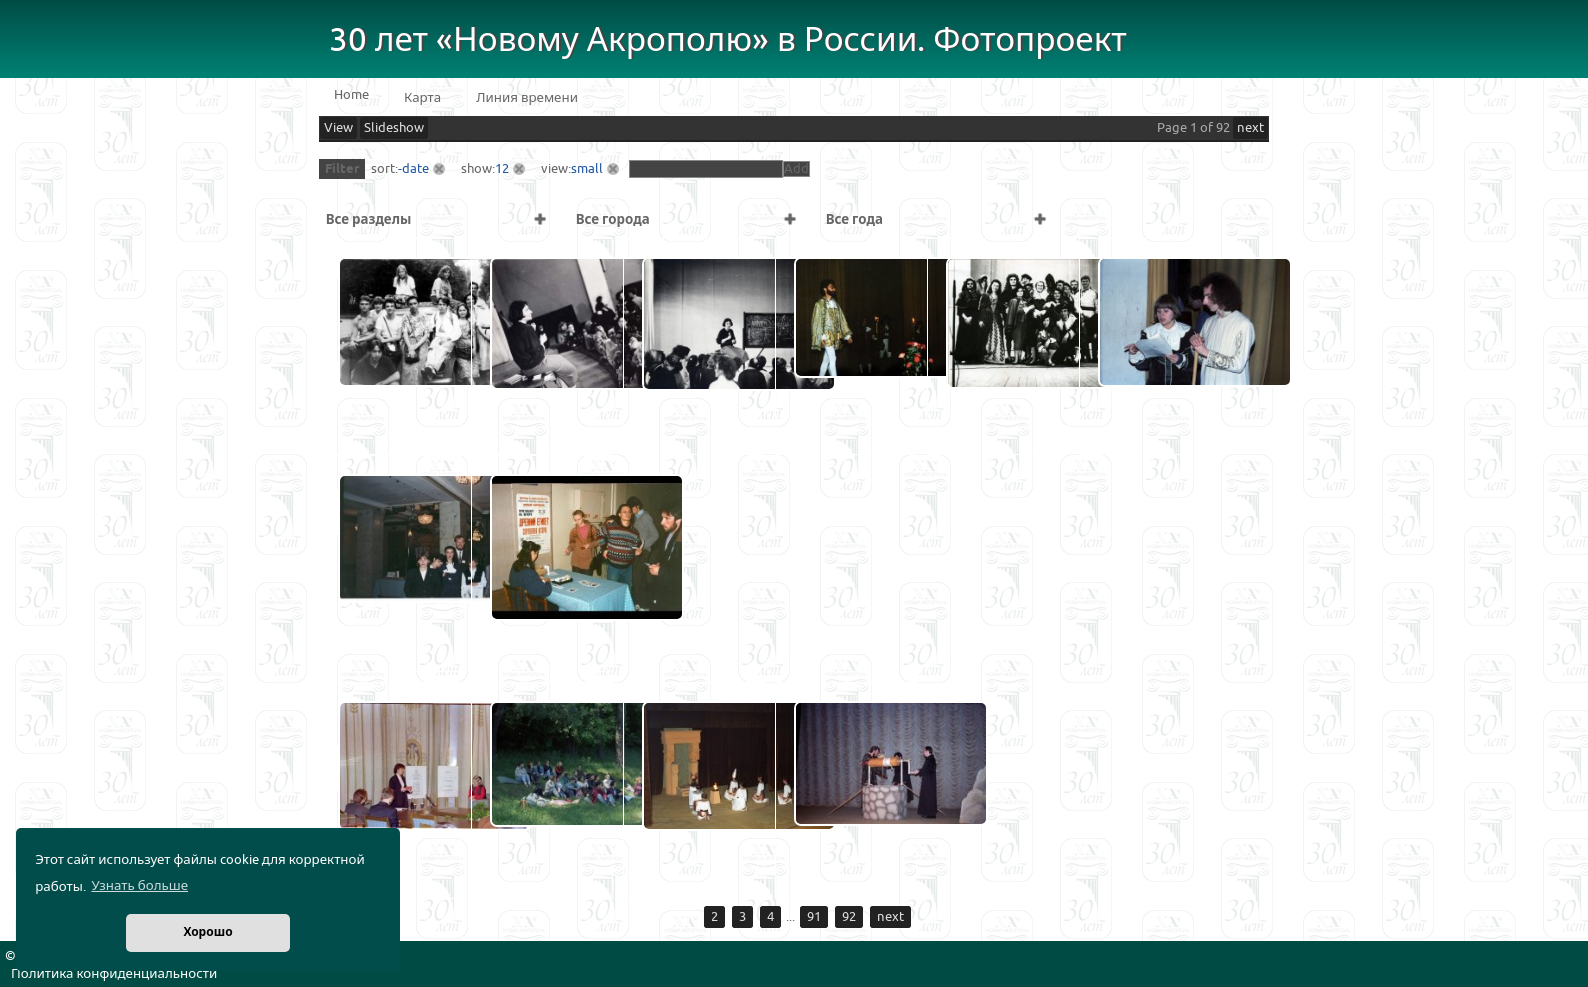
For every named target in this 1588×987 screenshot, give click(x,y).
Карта (422, 98)
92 (849, 917)
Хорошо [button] (207, 932)
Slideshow (394, 128)
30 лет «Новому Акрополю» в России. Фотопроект (728, 40)
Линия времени (527, 98)
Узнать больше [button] (139, 886)
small (587, 169)
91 (814, 917)
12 (502, 169)
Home (351, 95)
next (1250, 128)
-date (413, 169)
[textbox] (706, 169)
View (338, 128)
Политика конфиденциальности (114, 974)
